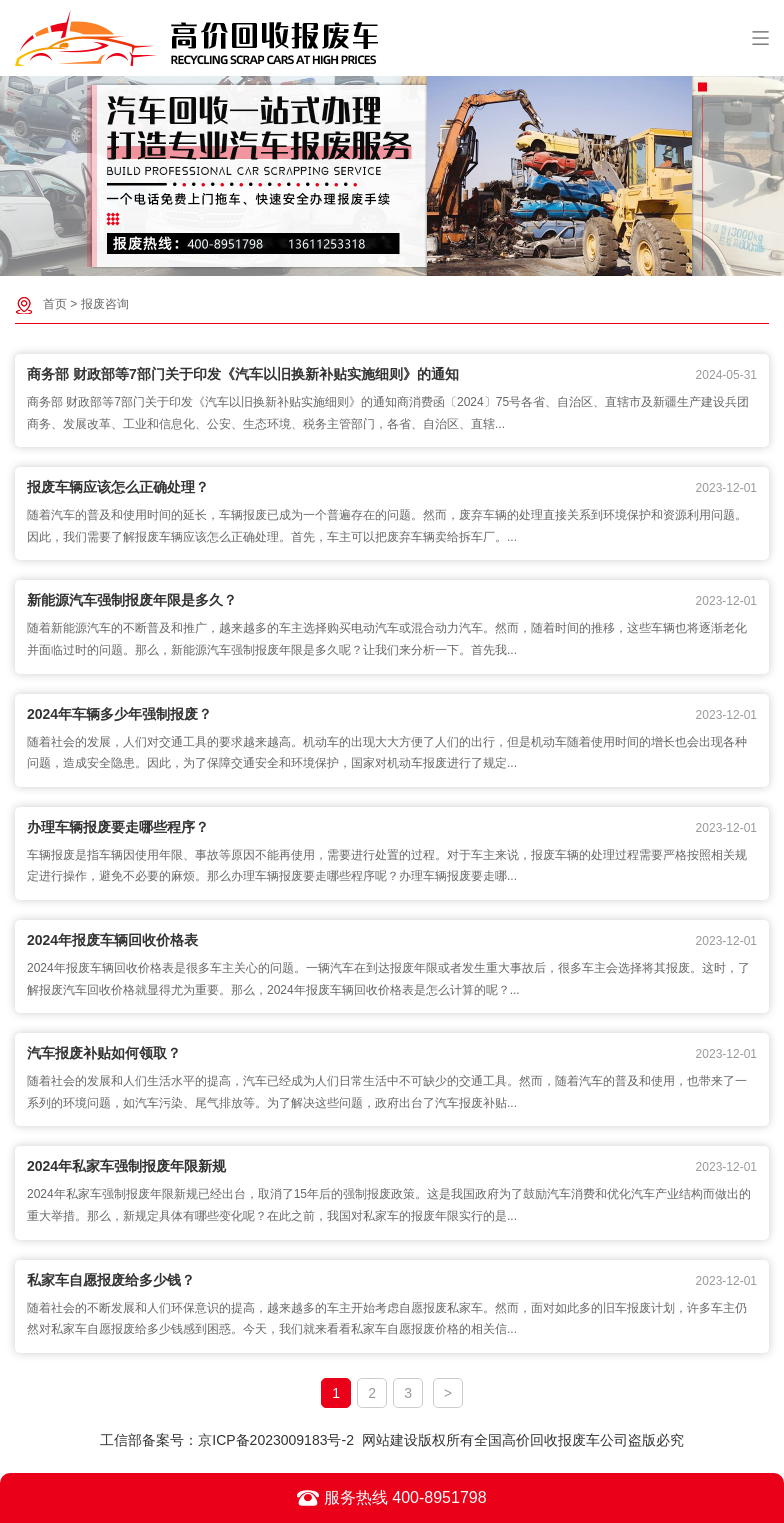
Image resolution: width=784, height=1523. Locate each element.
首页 (55, 304)
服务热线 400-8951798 (391, 1498)
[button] (382, 260)
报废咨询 (105, 304)
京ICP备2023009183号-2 (276, 1440)
